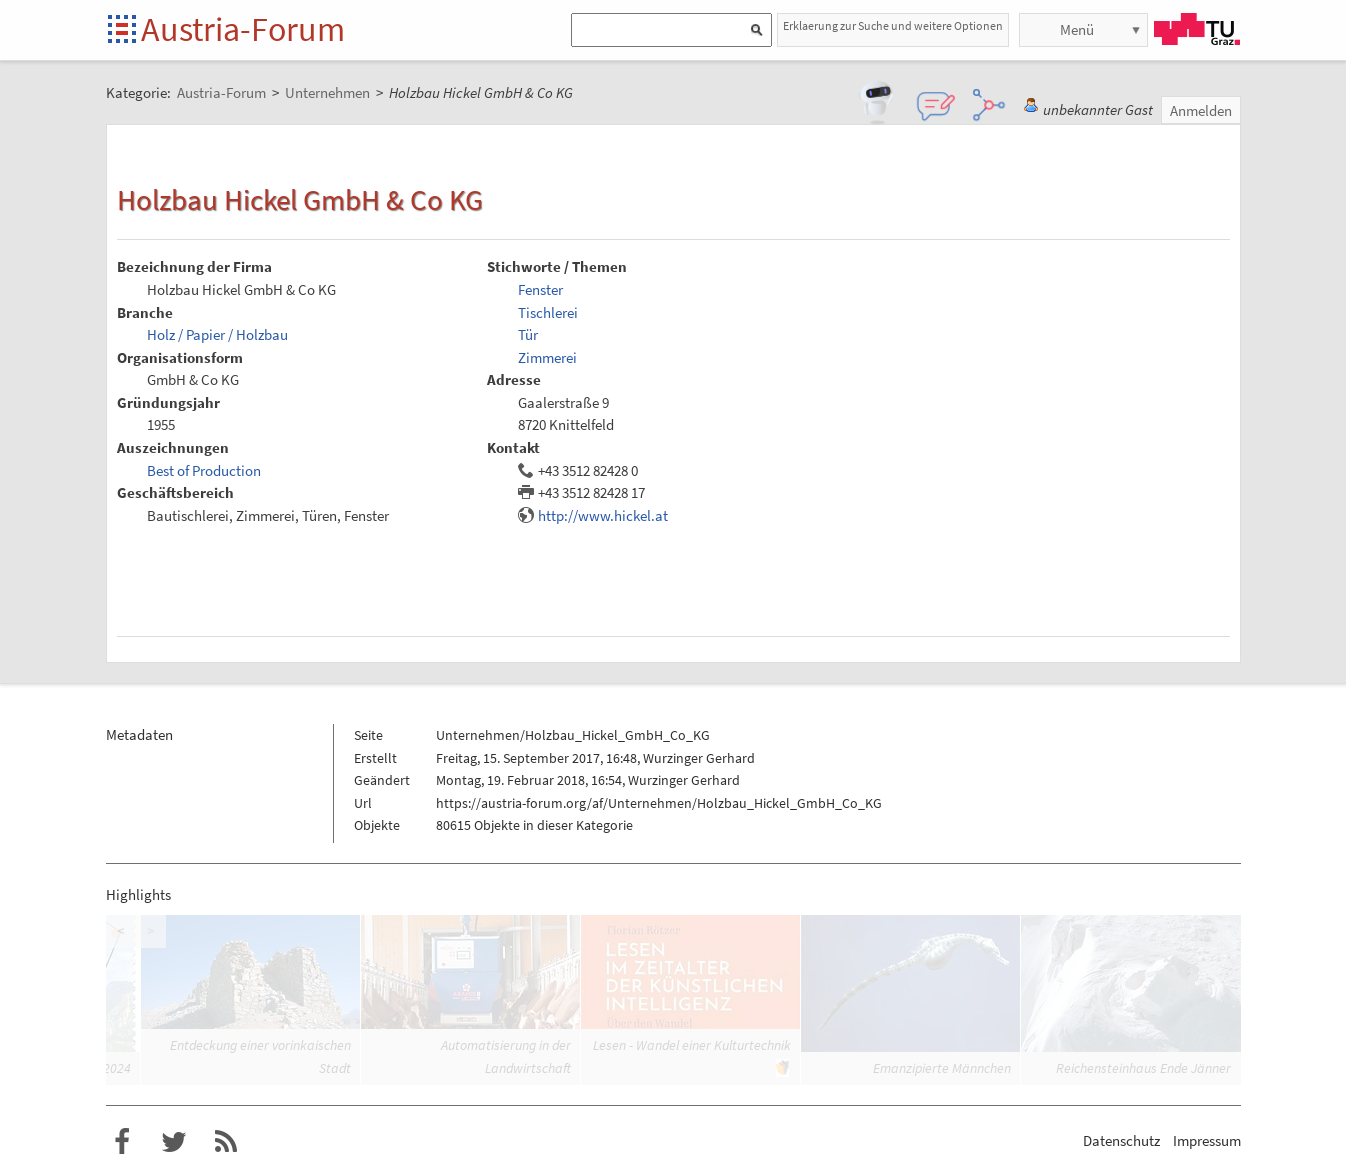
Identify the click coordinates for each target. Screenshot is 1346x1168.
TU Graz (1197, 29)
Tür (528, 334)
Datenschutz (1121, 1140)
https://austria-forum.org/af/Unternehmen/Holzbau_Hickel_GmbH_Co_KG (659, 803)
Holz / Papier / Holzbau (217, 334)
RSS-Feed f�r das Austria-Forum (226, 1142)
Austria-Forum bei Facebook (122, 1142)
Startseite (123, 30)
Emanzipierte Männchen (942, 1068)
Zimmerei (547, 357)
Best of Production (204, 470)
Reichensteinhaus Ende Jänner (1143, 1068)
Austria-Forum (243, 29)
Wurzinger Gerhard (699, 758)
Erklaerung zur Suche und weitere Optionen (893, 25)
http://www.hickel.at (603, 515)
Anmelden (1201, 110)
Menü (1077, 29)
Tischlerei (548, 312)
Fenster (540, 289)
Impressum (1207, 1140)
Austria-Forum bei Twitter (174, 1142)
